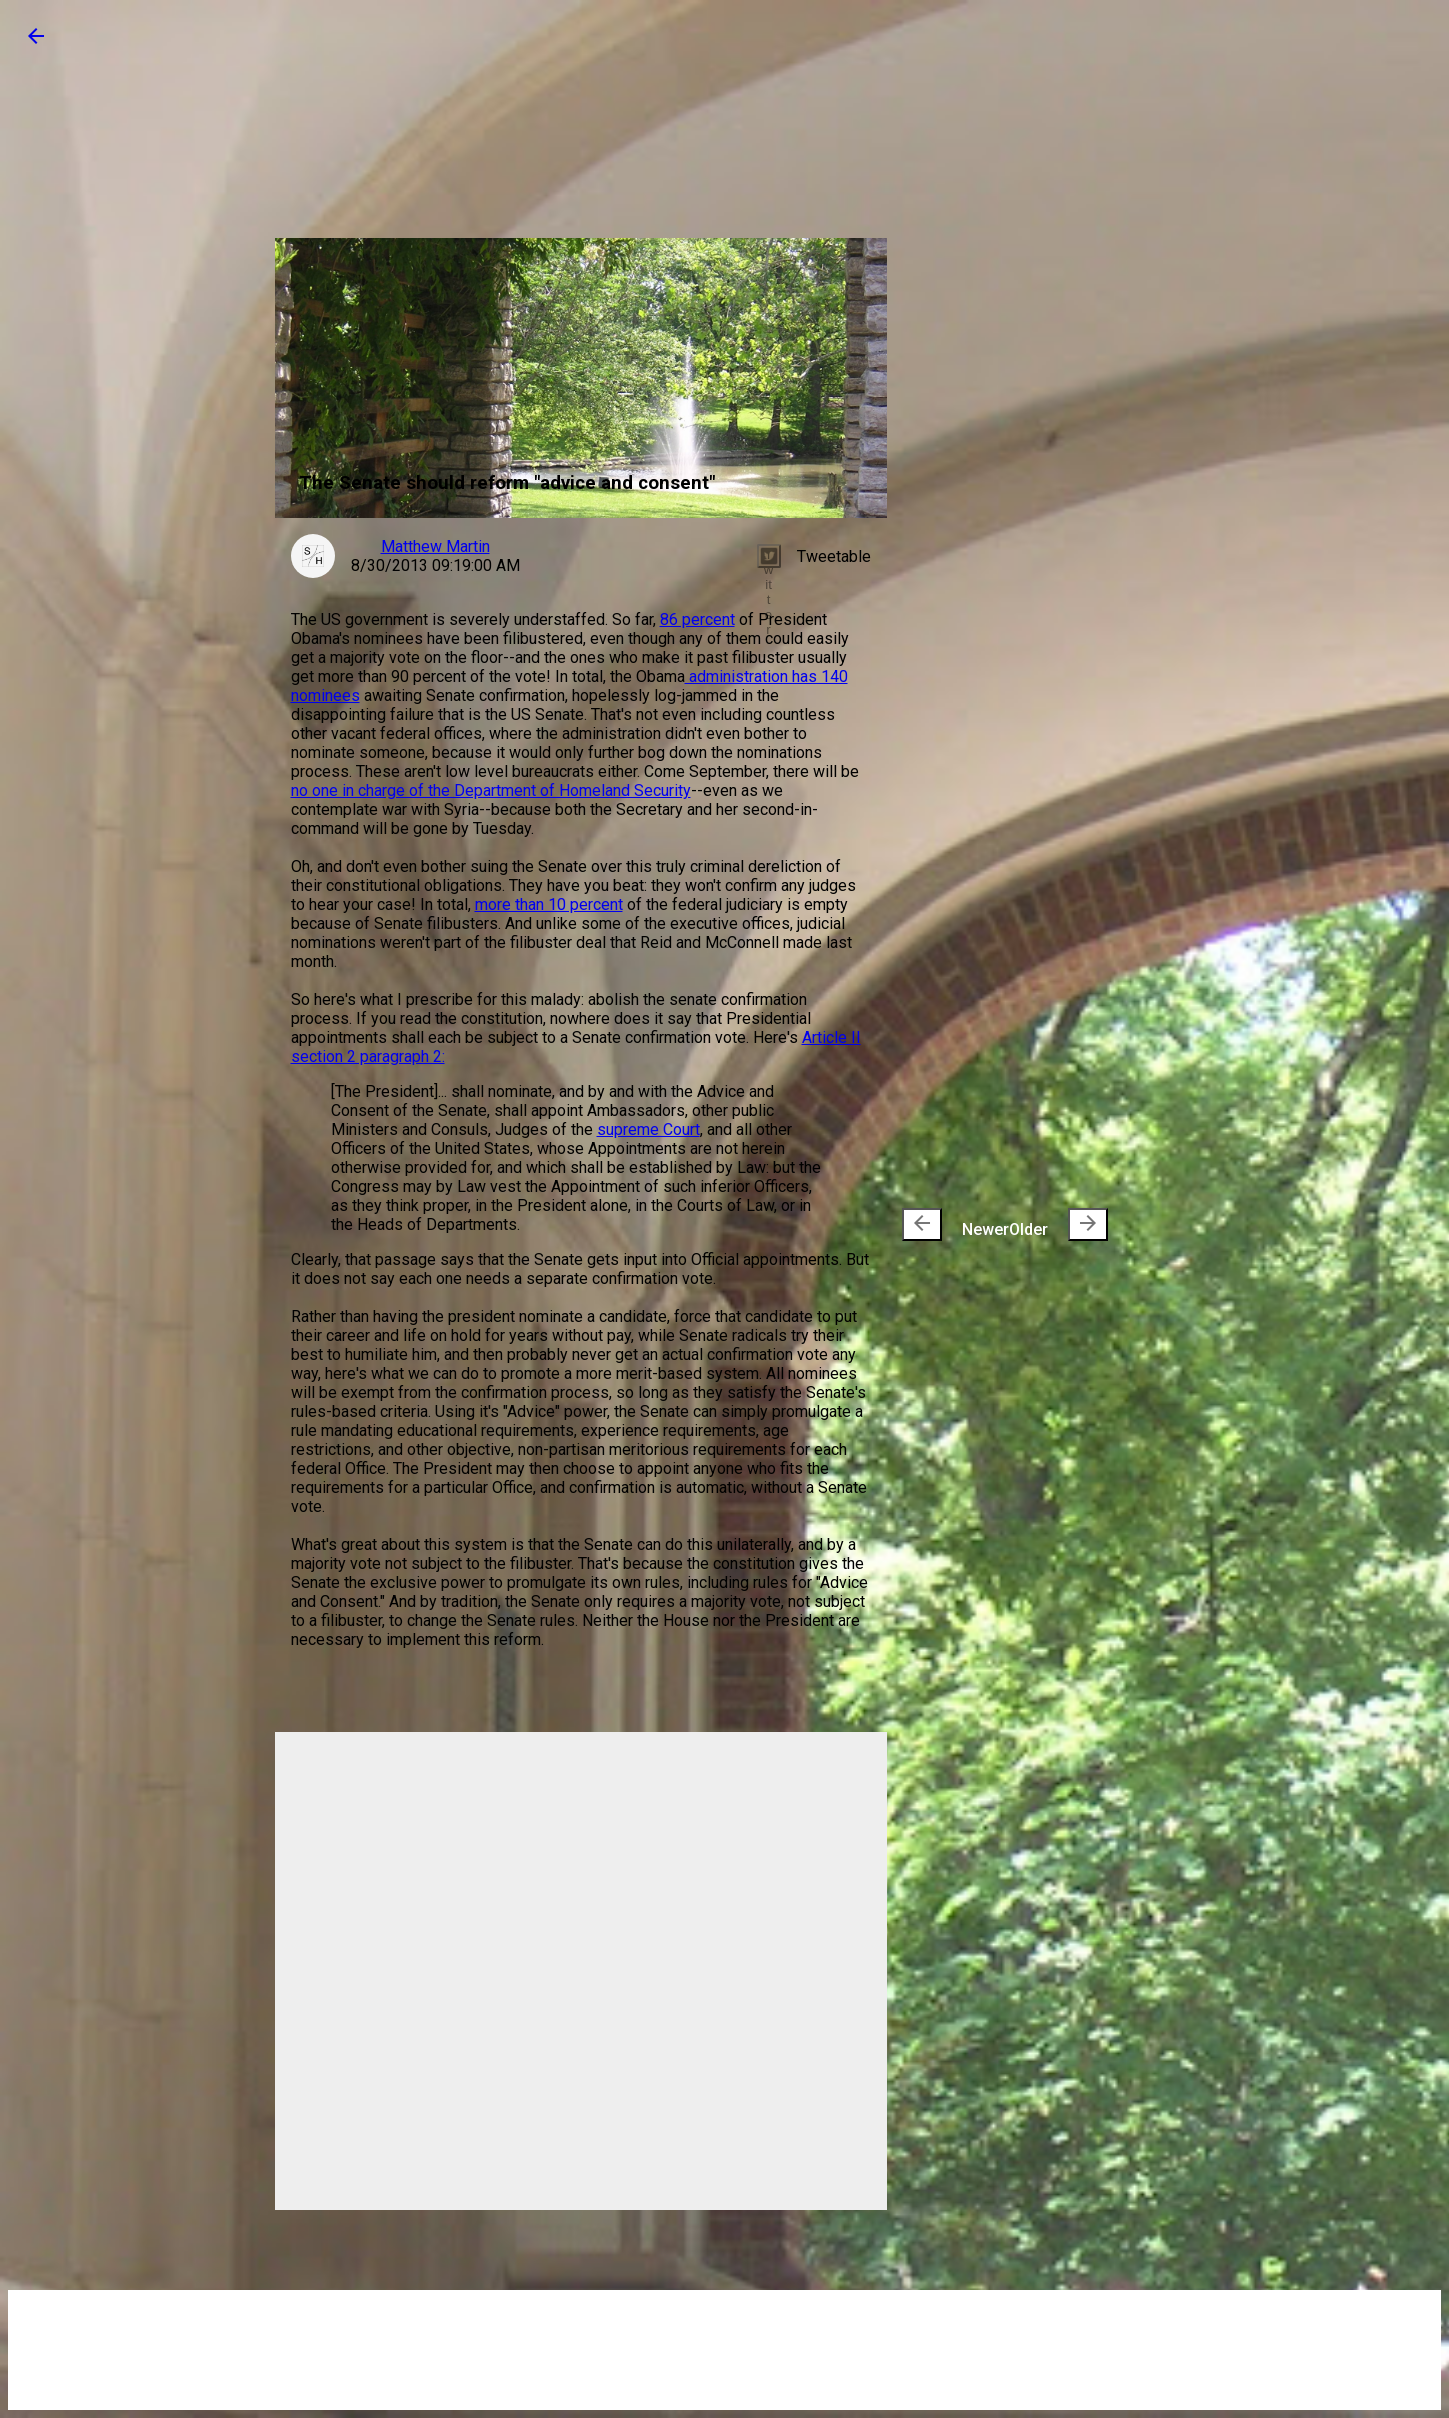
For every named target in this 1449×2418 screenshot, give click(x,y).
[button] (36, 42)
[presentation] (922, 1224)
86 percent (697, 619)
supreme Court (648, 1129)
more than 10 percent (549, 904)
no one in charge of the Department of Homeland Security (491, 790)
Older (1058, 1224)
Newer (955, 1224)
